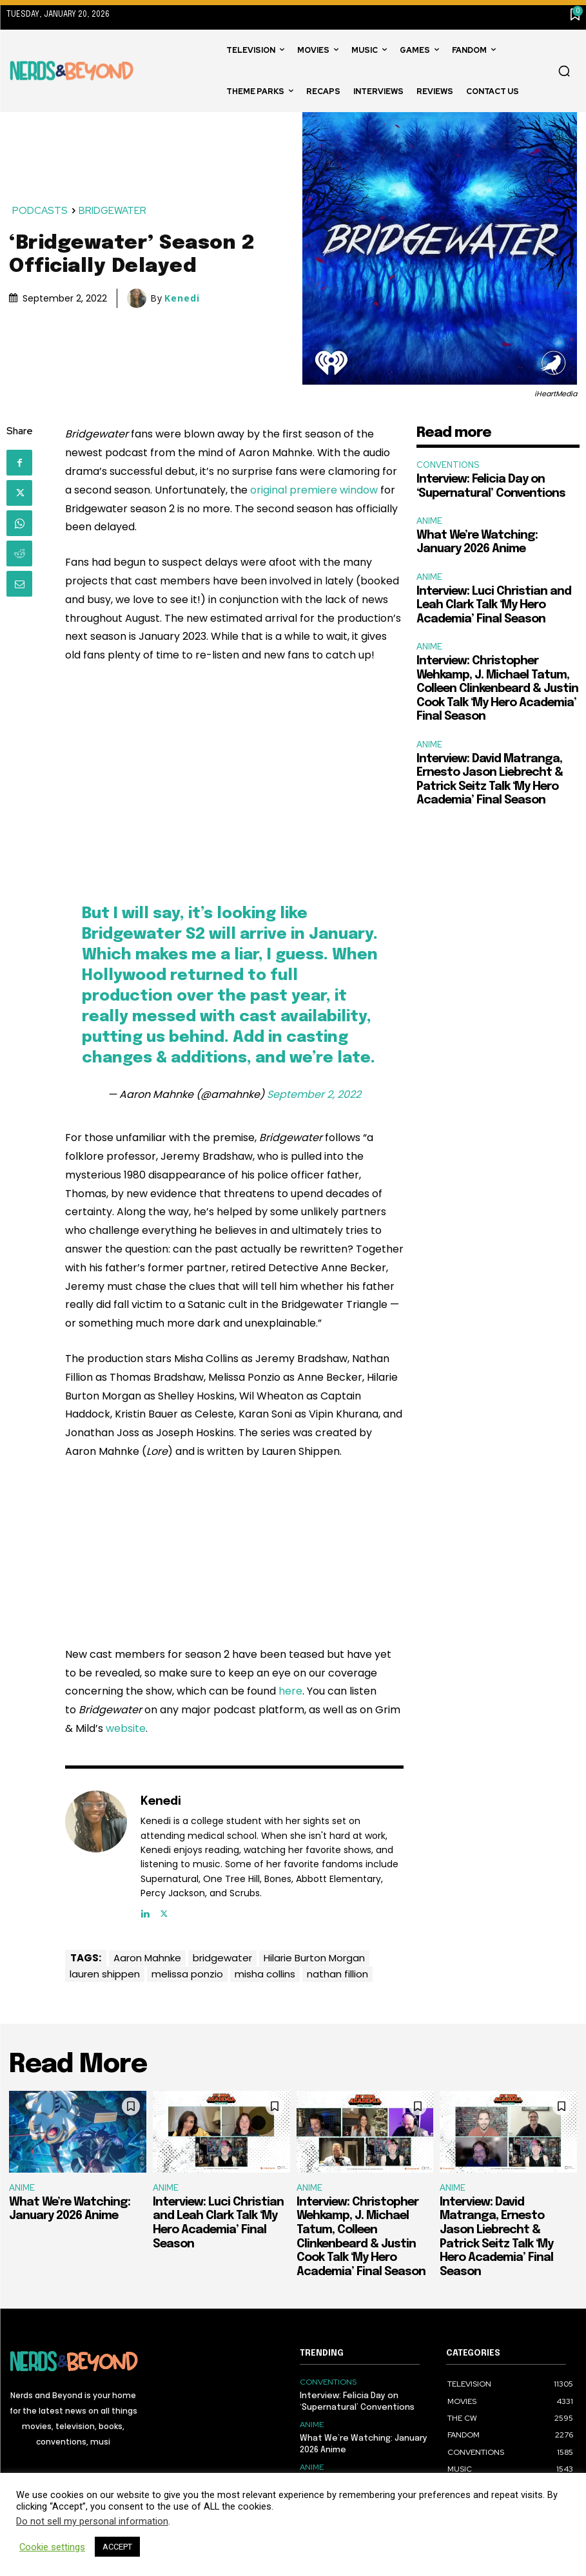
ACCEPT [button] (117, 2547)
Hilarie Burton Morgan (314, 1958)
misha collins (265, 1974)
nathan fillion (337, 1974)
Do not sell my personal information (92, 2521)
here (290, 1691)
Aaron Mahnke (147, 1958)
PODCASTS (40, 211)
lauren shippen (105, 1974)
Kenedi (182, 298)
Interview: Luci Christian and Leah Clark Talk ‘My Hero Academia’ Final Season (493, 605)
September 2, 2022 (314, 1094)
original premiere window (314, 490)
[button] (564, 70)
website (126, 1728)
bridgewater (222, 1958)
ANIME (429, 520)
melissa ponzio (187, 1974)
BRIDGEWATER (113, 211)
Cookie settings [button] (52, 2547)
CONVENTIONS (447, 464)
